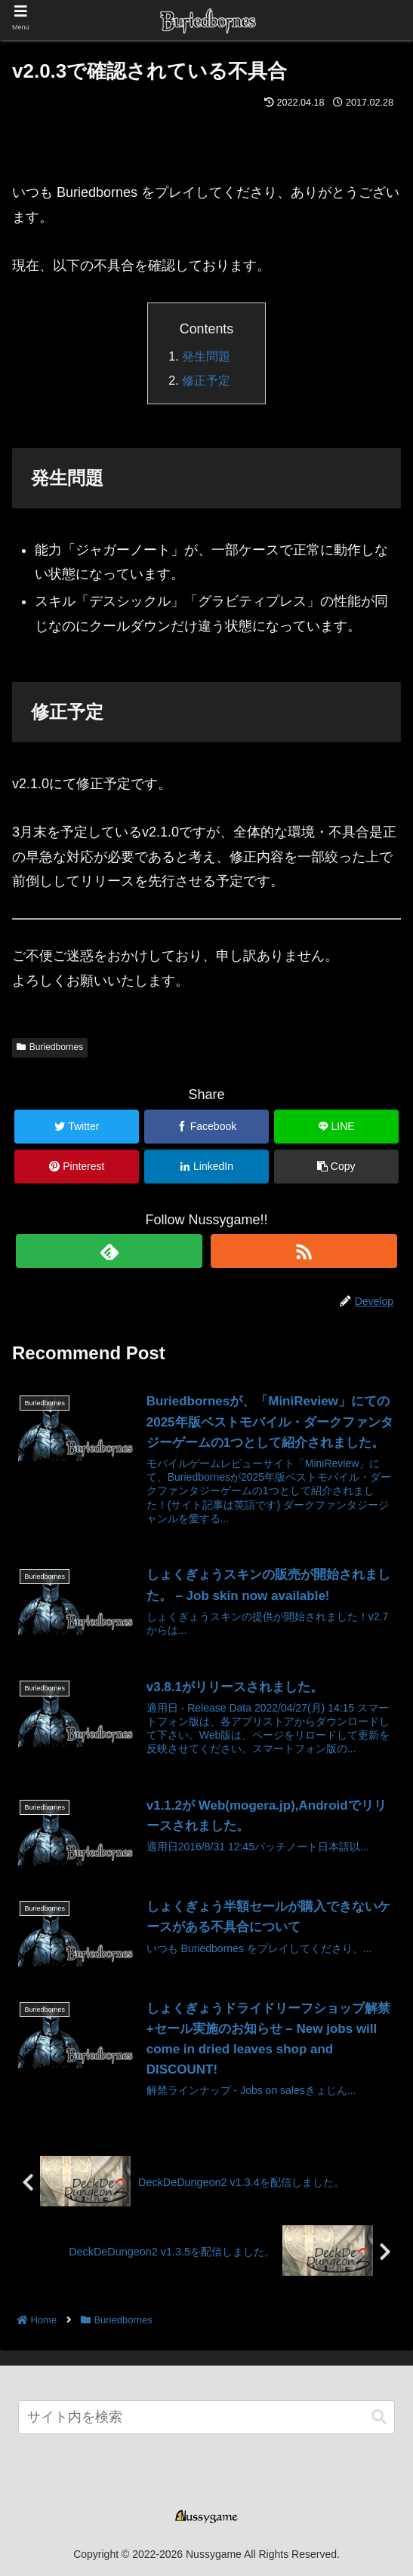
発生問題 (206, 356)
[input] (206, 2417)
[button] (379, 2417)
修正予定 (206, 380)
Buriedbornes (50, 1047)
